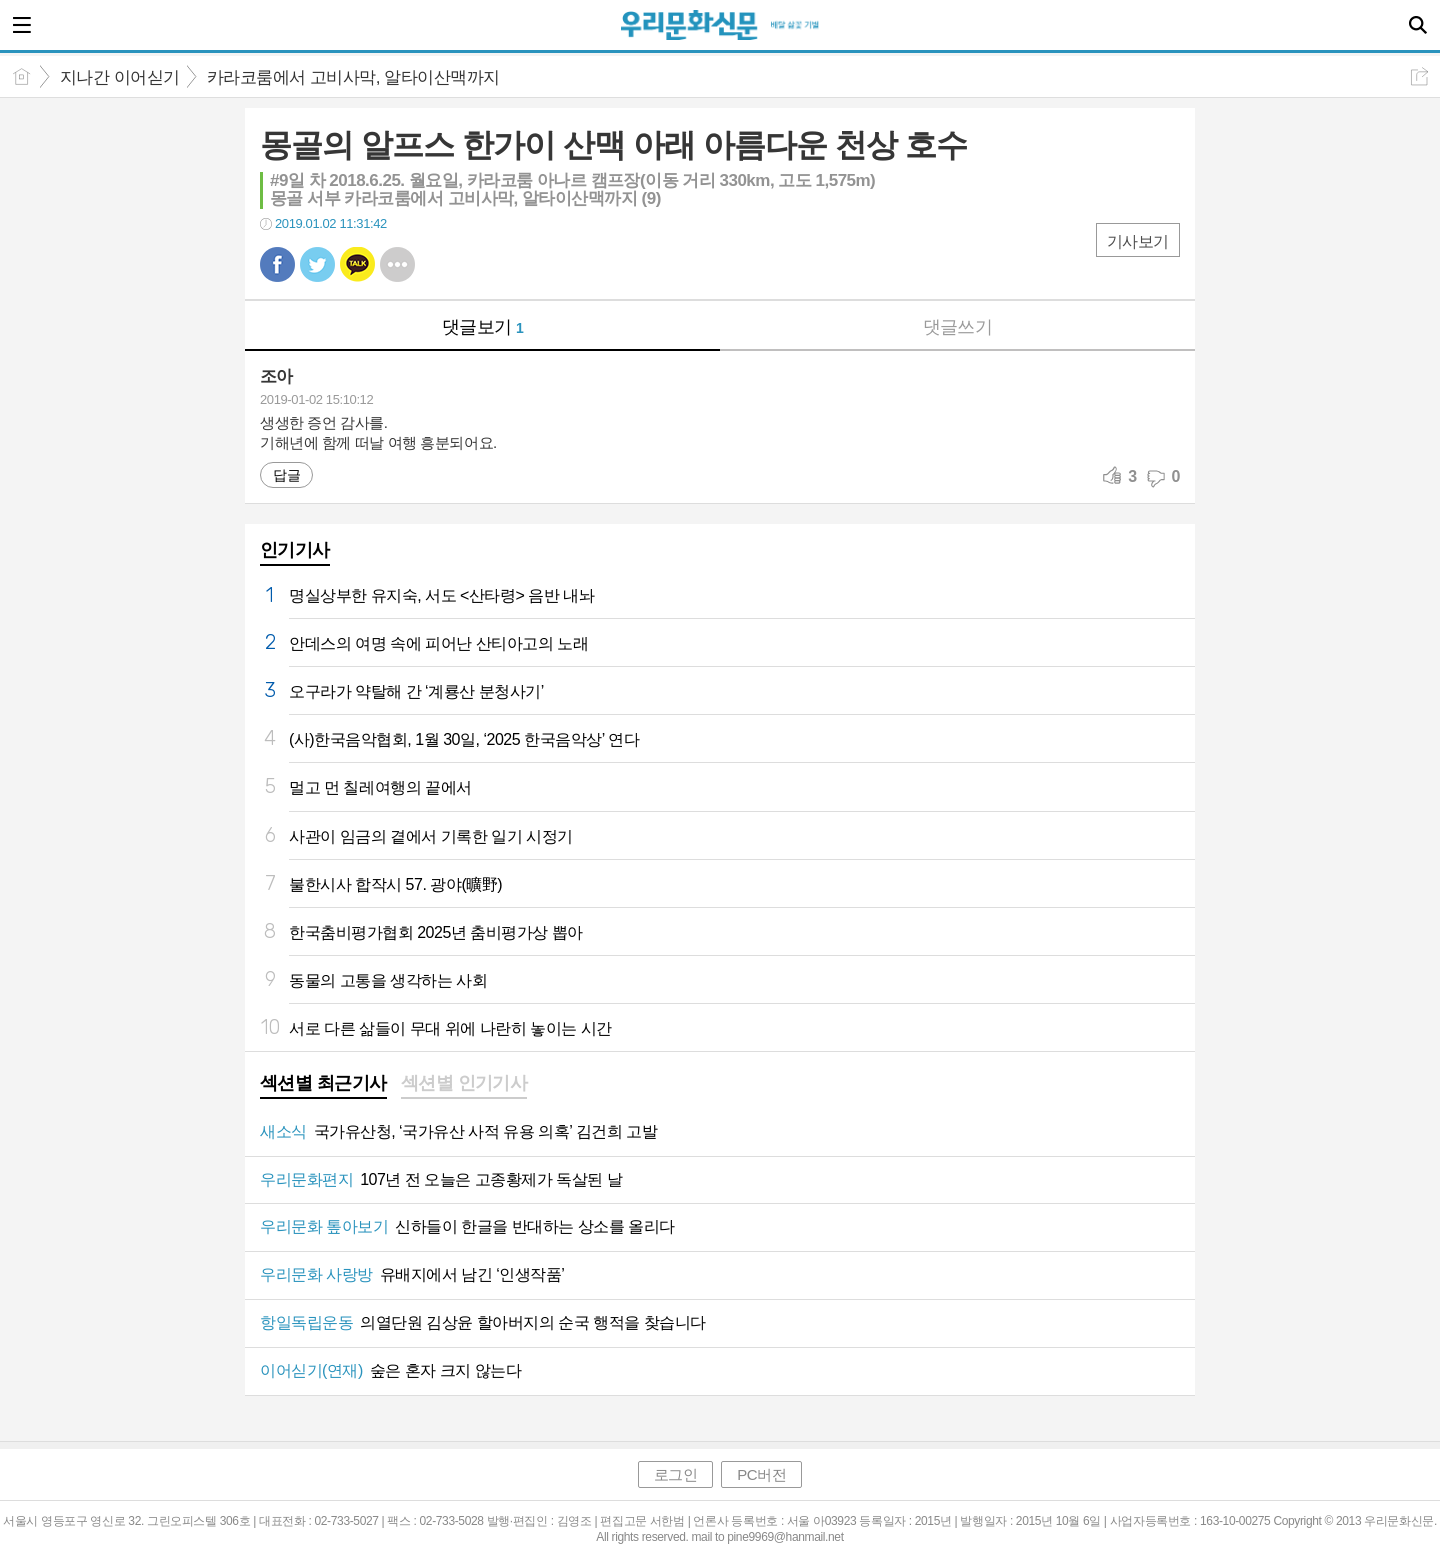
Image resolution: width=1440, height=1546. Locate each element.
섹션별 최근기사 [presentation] (323, 1083)
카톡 (357, 264)
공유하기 (1419, 76)
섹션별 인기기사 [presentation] (464, 1083)
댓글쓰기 (958, 327)
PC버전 (761, 1474)
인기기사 (295, 550)
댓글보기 (483, 327)
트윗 (317, 264)
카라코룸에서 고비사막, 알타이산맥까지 (353, 77)
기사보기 (1138, 241)
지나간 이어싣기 (120, 77)
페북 (277, 264)
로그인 (676, 1474)
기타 (397, 264)
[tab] (323, 1085)
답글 (286, 475)
